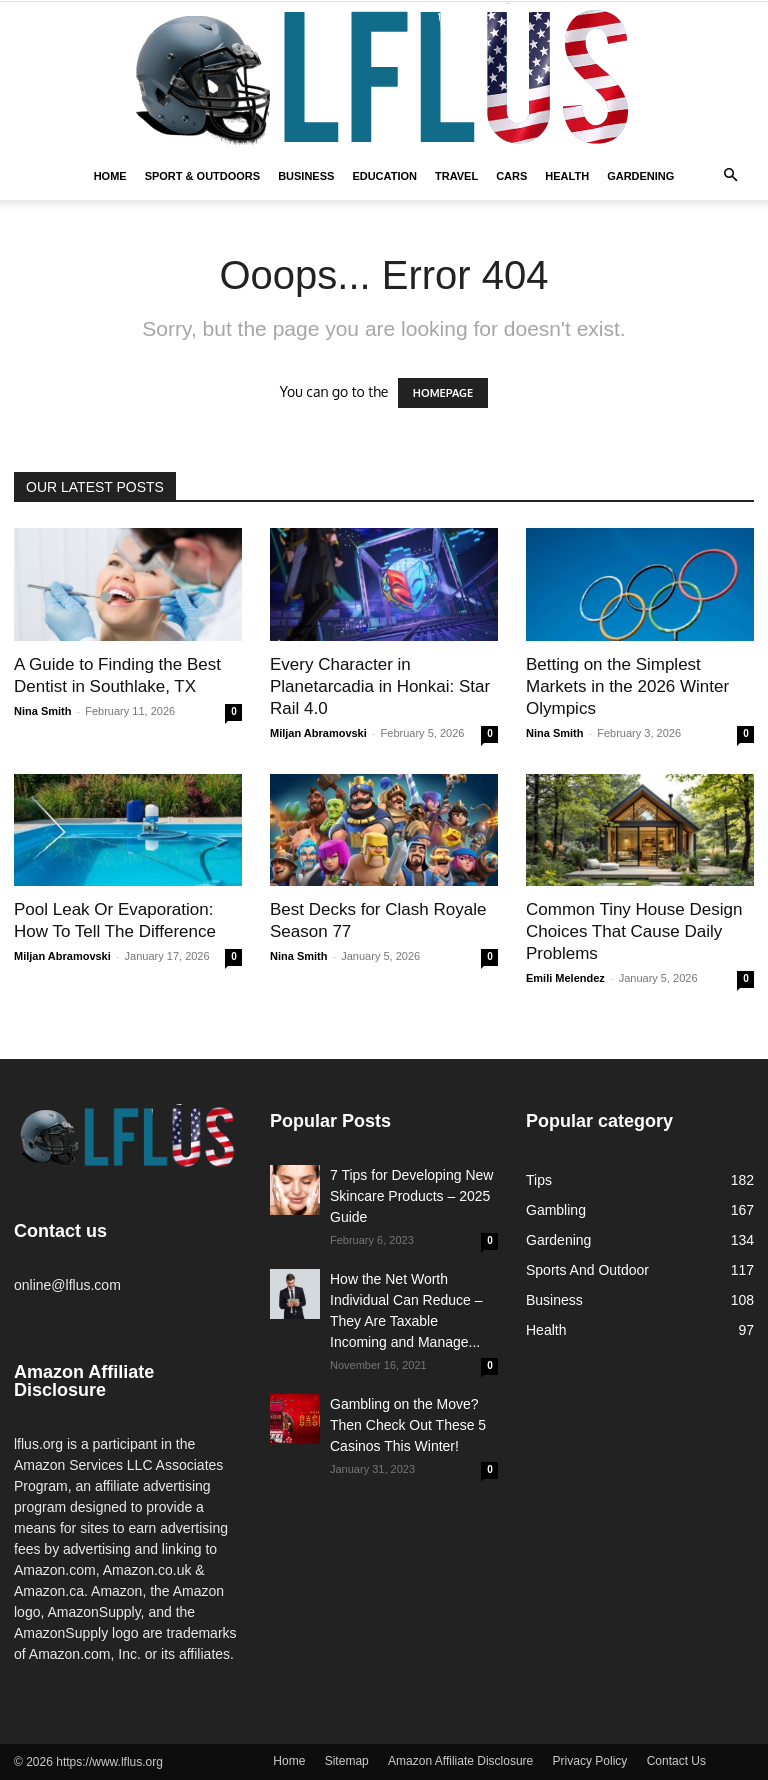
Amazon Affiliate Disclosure (460, 1761)
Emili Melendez (565, 978)
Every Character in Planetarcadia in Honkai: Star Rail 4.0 (380, 686)
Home (110, 176)
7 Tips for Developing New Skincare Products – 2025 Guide (411, 1196)
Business (306, 176)
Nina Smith (42, 711)
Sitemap (347, 1761)
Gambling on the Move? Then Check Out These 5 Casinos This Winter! (408, 1425)
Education (384, 176)
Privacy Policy (590, 1761)
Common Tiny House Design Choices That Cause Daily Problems (634, 931)
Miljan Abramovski (318, 733)
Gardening (640, 176)
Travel (456, 176)
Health (567, 176)
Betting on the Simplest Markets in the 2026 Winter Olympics (627, 686)
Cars (511, 176)
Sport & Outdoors (203, 176)
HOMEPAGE (443, 393)
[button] (730, 176)
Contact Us (676, 1761)
